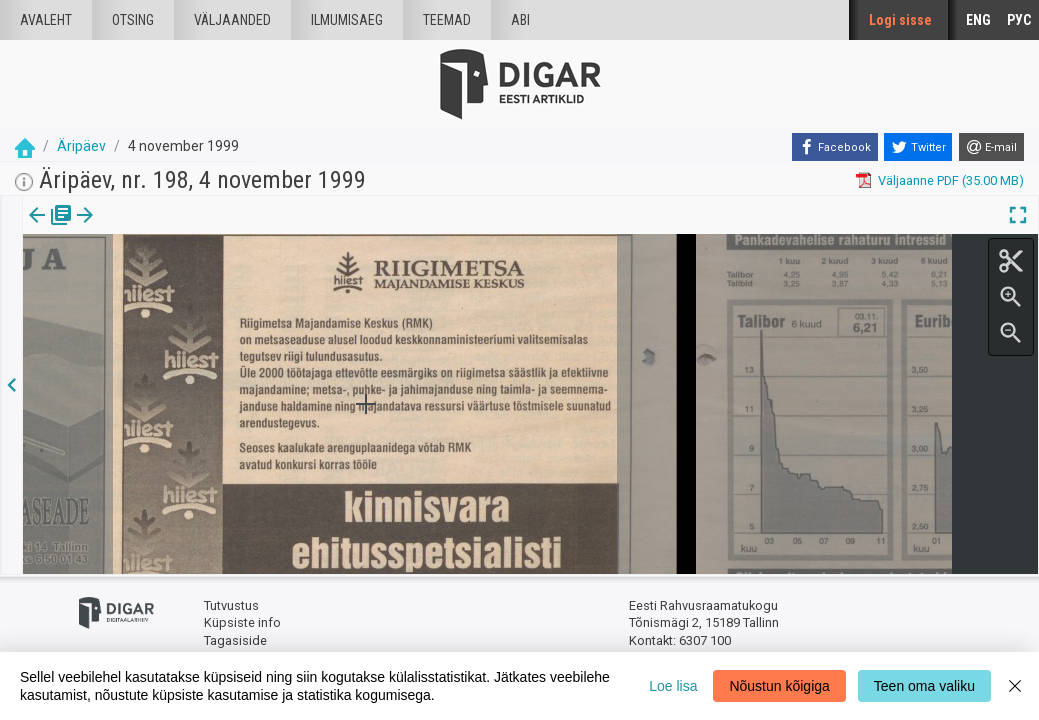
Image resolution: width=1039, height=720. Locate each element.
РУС (1019, 20)
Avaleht (46, 20)
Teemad (447, 20)
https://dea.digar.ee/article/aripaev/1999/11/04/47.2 (174, 284)
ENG (978, 20)
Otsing (133, 20)
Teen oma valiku (924, 686)
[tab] (50, 229)
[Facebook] (835, 147)
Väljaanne (50, 229)
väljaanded (232, 20)
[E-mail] (991, 147)
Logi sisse (900, 20)
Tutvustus (231, 605)
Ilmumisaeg (347, 20)
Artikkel (140, 229)
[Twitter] (918, 147)
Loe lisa (673, 686)
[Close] (1015, 686)
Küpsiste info (242, 622)
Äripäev (81, 146)
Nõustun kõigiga (779, 686)
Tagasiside (235, 640)
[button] (171, 229)
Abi (520, 20)
